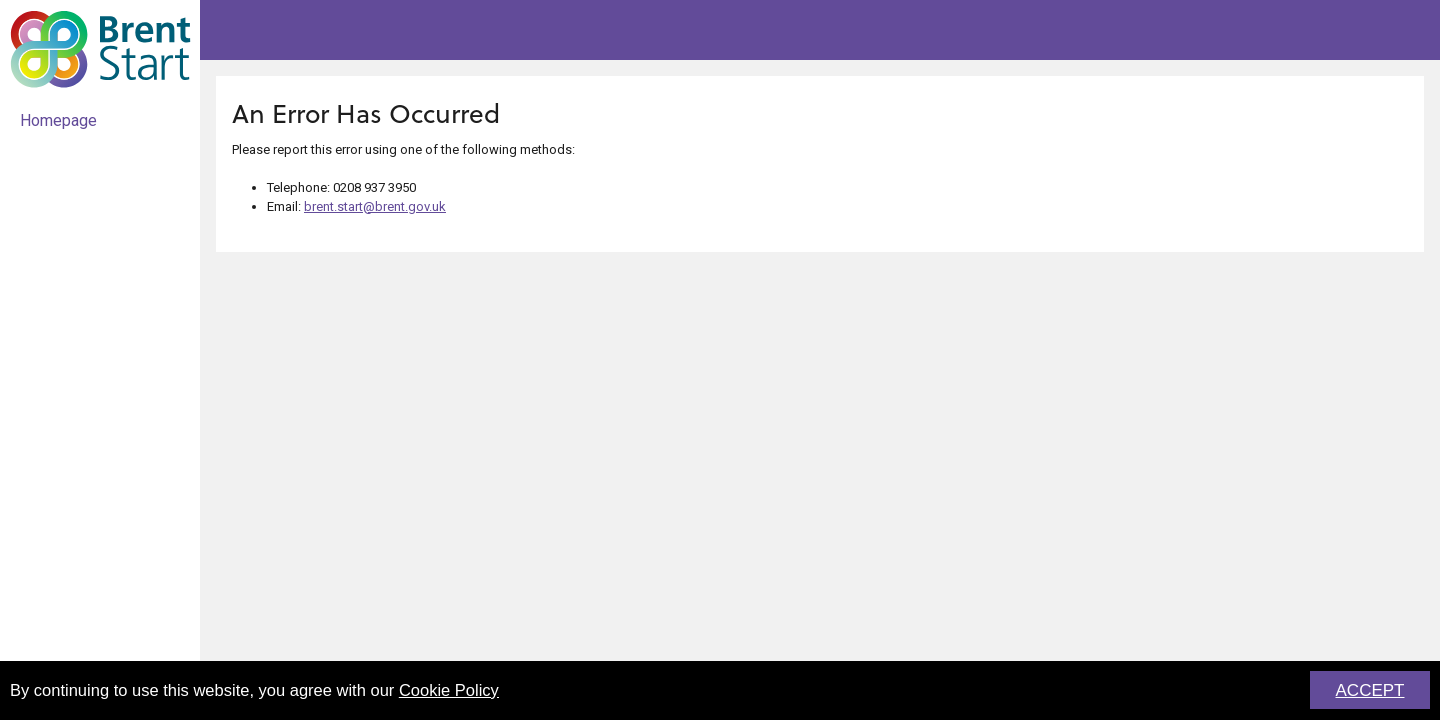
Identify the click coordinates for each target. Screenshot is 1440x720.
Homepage (58, 120)
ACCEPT (1370, 691)
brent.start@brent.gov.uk (375, 206)
